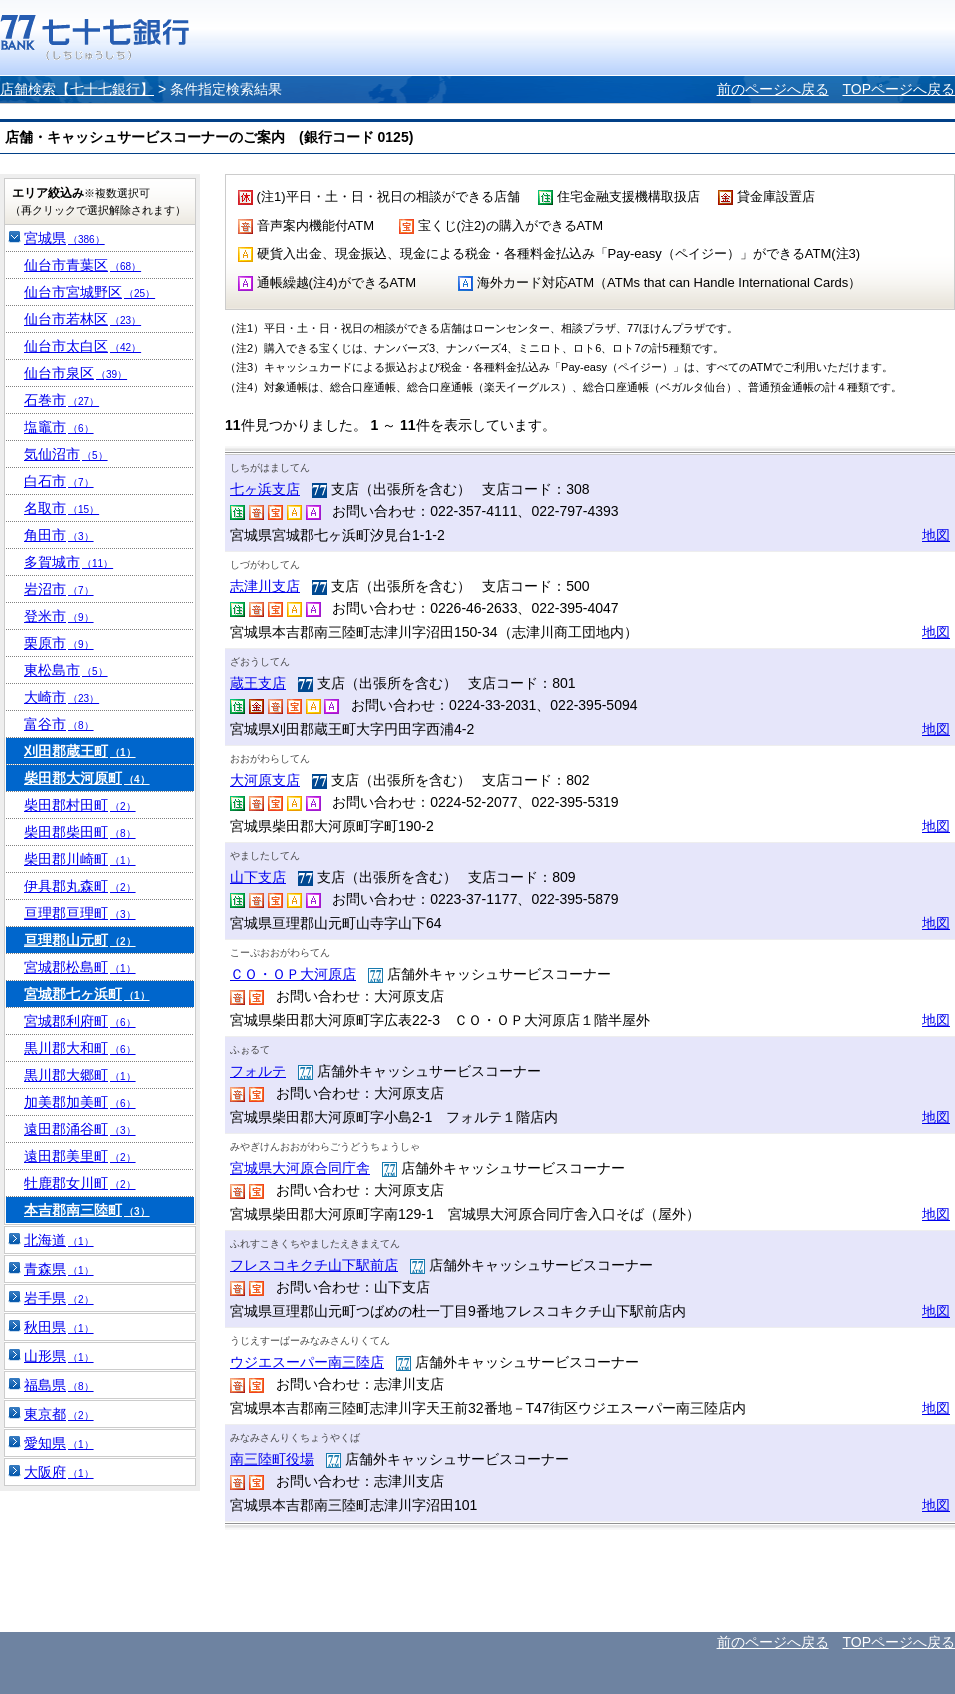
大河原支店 (265, 780)
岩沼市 (59, 589)
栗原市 (59, 643)
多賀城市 (68, 562)
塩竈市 (59, 427)
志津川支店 (265, 586)
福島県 (59, 1385)
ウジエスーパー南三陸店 (307, 1362)
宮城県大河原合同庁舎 (300, 1168)
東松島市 (66, 670)
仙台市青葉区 (82, 265)
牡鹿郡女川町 (80, 1183)
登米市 (59, 616)
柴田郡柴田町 (80, 832)
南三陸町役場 (272, 1459)
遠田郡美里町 (80, 1156)
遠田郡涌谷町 (80, 1129)
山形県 (59, 1356)
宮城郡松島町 (80, 967)
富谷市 (59, 724)
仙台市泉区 (75, 373)
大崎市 (61, 697)
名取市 (61, 508)
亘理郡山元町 (80, 940)
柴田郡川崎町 (80, 859)
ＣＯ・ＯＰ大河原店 (293, 974)
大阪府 (59, 1472)
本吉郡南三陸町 (87, 1210)
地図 (936, 535)
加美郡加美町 (80, 1102)
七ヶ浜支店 (265, 489)
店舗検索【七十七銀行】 (77, 89)
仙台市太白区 (82, 346)
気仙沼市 (66, 454)
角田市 (59, 535)
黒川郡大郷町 (80, 1075)
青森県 (59, 1269)
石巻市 (61, 400)
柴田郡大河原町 (87, 778)
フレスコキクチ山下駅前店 (314, 1265)
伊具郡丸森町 (80, 886)
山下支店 (258, 877)
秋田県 (59, 1327)
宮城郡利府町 (80, 1021)
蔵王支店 (258, 683)
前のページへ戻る (773, 89)
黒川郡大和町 (80, 1048)
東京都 (59, 1414)
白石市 (59, 481)
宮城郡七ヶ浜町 (87, 994)
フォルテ (258, 1071)
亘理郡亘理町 (80, 913)
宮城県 (64, 238)
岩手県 (59, 1298)
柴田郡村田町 (80, 805)
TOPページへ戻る (898, 89)
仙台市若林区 (82, 319)
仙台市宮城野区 (89, 292)
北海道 (59, 1240)
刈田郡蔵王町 (80, 751)
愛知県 (59, 1443)
